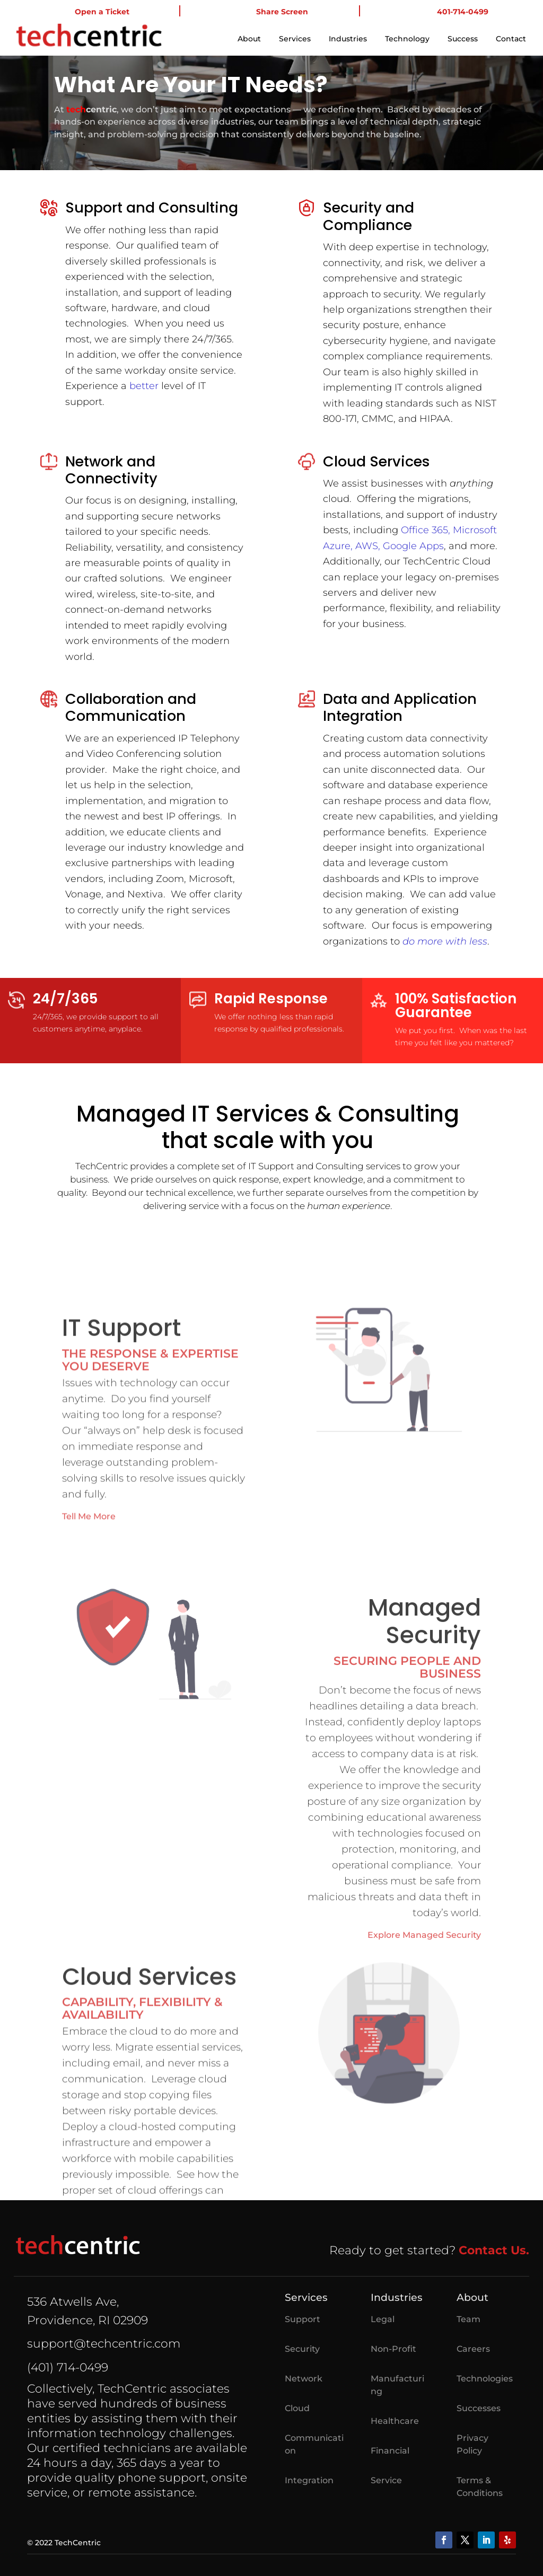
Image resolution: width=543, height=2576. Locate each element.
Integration (309, 2480)
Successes (479, 2408)
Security (302, 2349)
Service (386, 2480)
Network (303, 2379)
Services (295, 38)
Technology (407, 38)
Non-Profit (393, 2349)
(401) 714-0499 (67, 2367)
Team (468, 2319)
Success (463, 38)
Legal (383, 2319)
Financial (390, 2451)
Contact (511, 38)
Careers (473, 2349)
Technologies (485, 2379)
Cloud (297, 2408)
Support (302, 2319)
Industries (348, 38)
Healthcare (395, 2421)
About (249, 38)
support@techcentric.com (103, 2343)
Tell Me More (89, 1690)
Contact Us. (494, 2250)
